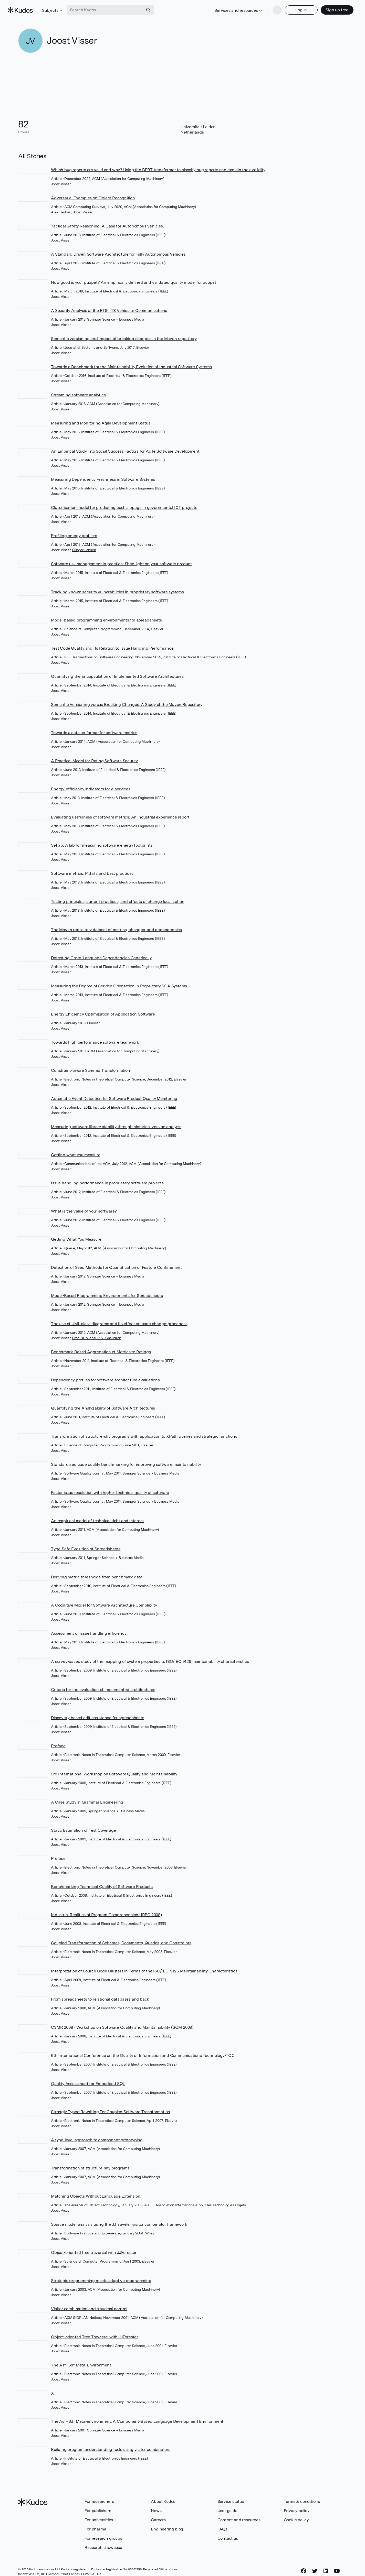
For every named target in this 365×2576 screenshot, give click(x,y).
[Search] (159, 7)
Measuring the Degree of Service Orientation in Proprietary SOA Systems (119, 980)
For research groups (103, 2532)
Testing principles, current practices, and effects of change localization (117, 895)
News (156, 2504)
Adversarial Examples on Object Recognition (93, 192)
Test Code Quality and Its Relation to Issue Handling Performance (112, 642)
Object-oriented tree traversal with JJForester (94, 2246)
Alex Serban (61, 206)
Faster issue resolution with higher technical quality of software (110, 1486)
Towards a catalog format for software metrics (94, 726)
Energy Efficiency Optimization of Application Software (103, 1008)
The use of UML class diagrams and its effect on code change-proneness (119, 1317)
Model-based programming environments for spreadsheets (106, 614)
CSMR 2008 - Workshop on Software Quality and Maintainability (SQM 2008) (122, 2021)
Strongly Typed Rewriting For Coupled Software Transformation (110, 2105)
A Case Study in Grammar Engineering (87, 1796)
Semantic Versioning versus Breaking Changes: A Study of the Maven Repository (126, 698)
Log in (290, 7)
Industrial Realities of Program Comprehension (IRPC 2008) (106, 1908)
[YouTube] (337, 2565)
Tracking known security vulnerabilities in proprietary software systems (117, 586)
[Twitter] (314, 2565)
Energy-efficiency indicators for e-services (90, 783)
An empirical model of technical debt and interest (97, 1514)
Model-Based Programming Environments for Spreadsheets (107, 1289)
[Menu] (266, 7)
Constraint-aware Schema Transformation (90, 1064)
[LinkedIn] (326, 2565)
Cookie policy (296, 2514)
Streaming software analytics (78, 389)
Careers (158, 2514)
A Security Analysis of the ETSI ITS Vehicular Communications (109, 304)
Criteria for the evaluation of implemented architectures (103, 1683)
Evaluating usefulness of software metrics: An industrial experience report (120, 811)
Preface (58, 1740)
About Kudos (163, 2495)
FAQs (222, 2523)
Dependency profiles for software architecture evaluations (105, 1374)
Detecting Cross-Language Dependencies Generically (101, 951)
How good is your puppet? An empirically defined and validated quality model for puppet (133, 276)
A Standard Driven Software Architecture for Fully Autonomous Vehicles (118, 248)
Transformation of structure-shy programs (90, 2162)
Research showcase (103, 2541)
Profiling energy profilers (74, 529)
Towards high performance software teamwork (95, 1036)
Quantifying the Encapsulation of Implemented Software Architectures (117, 670)
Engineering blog (167, 2523)
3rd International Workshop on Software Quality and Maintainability (114, 1768)
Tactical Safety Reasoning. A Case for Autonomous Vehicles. (107, 220)
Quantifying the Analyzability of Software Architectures (103, 1402)
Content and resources (238, 2514)
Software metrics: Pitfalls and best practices (92, 867)
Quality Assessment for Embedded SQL (88, 2077)
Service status (230, 2495)
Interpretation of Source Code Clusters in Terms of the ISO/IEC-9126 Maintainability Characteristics (144, 1965)
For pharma (95, 2523)
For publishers (98, 2504)
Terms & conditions (302, 2495)
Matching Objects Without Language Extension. (96, 2190)
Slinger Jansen (84, 544)
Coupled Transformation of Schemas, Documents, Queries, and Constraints (121, 1937)
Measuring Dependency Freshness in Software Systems (103, 473)
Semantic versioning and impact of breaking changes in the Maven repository (123, 332)
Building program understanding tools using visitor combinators (110, 2443)
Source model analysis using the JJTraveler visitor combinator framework (119, 2218)
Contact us (227, 2532)
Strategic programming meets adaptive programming (101, 2274)
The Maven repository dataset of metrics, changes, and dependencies (116, 923)
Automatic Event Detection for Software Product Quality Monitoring (114, 1092)
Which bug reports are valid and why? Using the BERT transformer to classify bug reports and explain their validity (158, 163)
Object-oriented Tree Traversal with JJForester (94, 2331)
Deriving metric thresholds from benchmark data (96, 1571)
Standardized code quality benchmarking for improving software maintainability (126, 1458)
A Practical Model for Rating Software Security (94, 754)
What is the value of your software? (84, 1205)
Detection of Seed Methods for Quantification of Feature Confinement (116, 1261)
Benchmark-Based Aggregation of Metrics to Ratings (101, 1346)
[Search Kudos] (115, 7)
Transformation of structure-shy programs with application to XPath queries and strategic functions (144, 1430)
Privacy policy (296, 2504)
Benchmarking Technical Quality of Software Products (102, 1880)
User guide (227, 2504)
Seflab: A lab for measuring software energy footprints (101, 839)
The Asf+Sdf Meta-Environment (81, 2359)
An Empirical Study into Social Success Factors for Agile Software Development (125, 445)
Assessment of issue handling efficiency (88, 1627)
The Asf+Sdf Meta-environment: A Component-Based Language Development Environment (137, 2415)
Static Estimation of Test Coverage (83, 1824)
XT (53, 2387)
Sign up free (326, 7)
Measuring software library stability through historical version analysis (116, 1120)
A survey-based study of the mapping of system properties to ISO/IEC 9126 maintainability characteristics (150, 1655)
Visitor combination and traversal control (89, 2302)
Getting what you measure (75, 1149)
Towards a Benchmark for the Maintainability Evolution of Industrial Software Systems (131, 360)
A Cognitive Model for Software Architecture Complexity (104, 1599)
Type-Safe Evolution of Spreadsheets (85, 1543)
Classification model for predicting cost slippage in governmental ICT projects (124, 501)
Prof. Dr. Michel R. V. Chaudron (96, 1332)
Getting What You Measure (76, 1233)
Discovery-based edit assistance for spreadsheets (97, 1711)
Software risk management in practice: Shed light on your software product (121, 557)
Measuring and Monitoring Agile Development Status (100, 417)
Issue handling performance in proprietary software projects (107, 1177)
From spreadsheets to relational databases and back (100, 1993)
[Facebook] (303, 2565)
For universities (99, 2514)
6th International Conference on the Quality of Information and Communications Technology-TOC (143, 2049)
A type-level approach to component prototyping (97, 2134)
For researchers (99, 2495)
